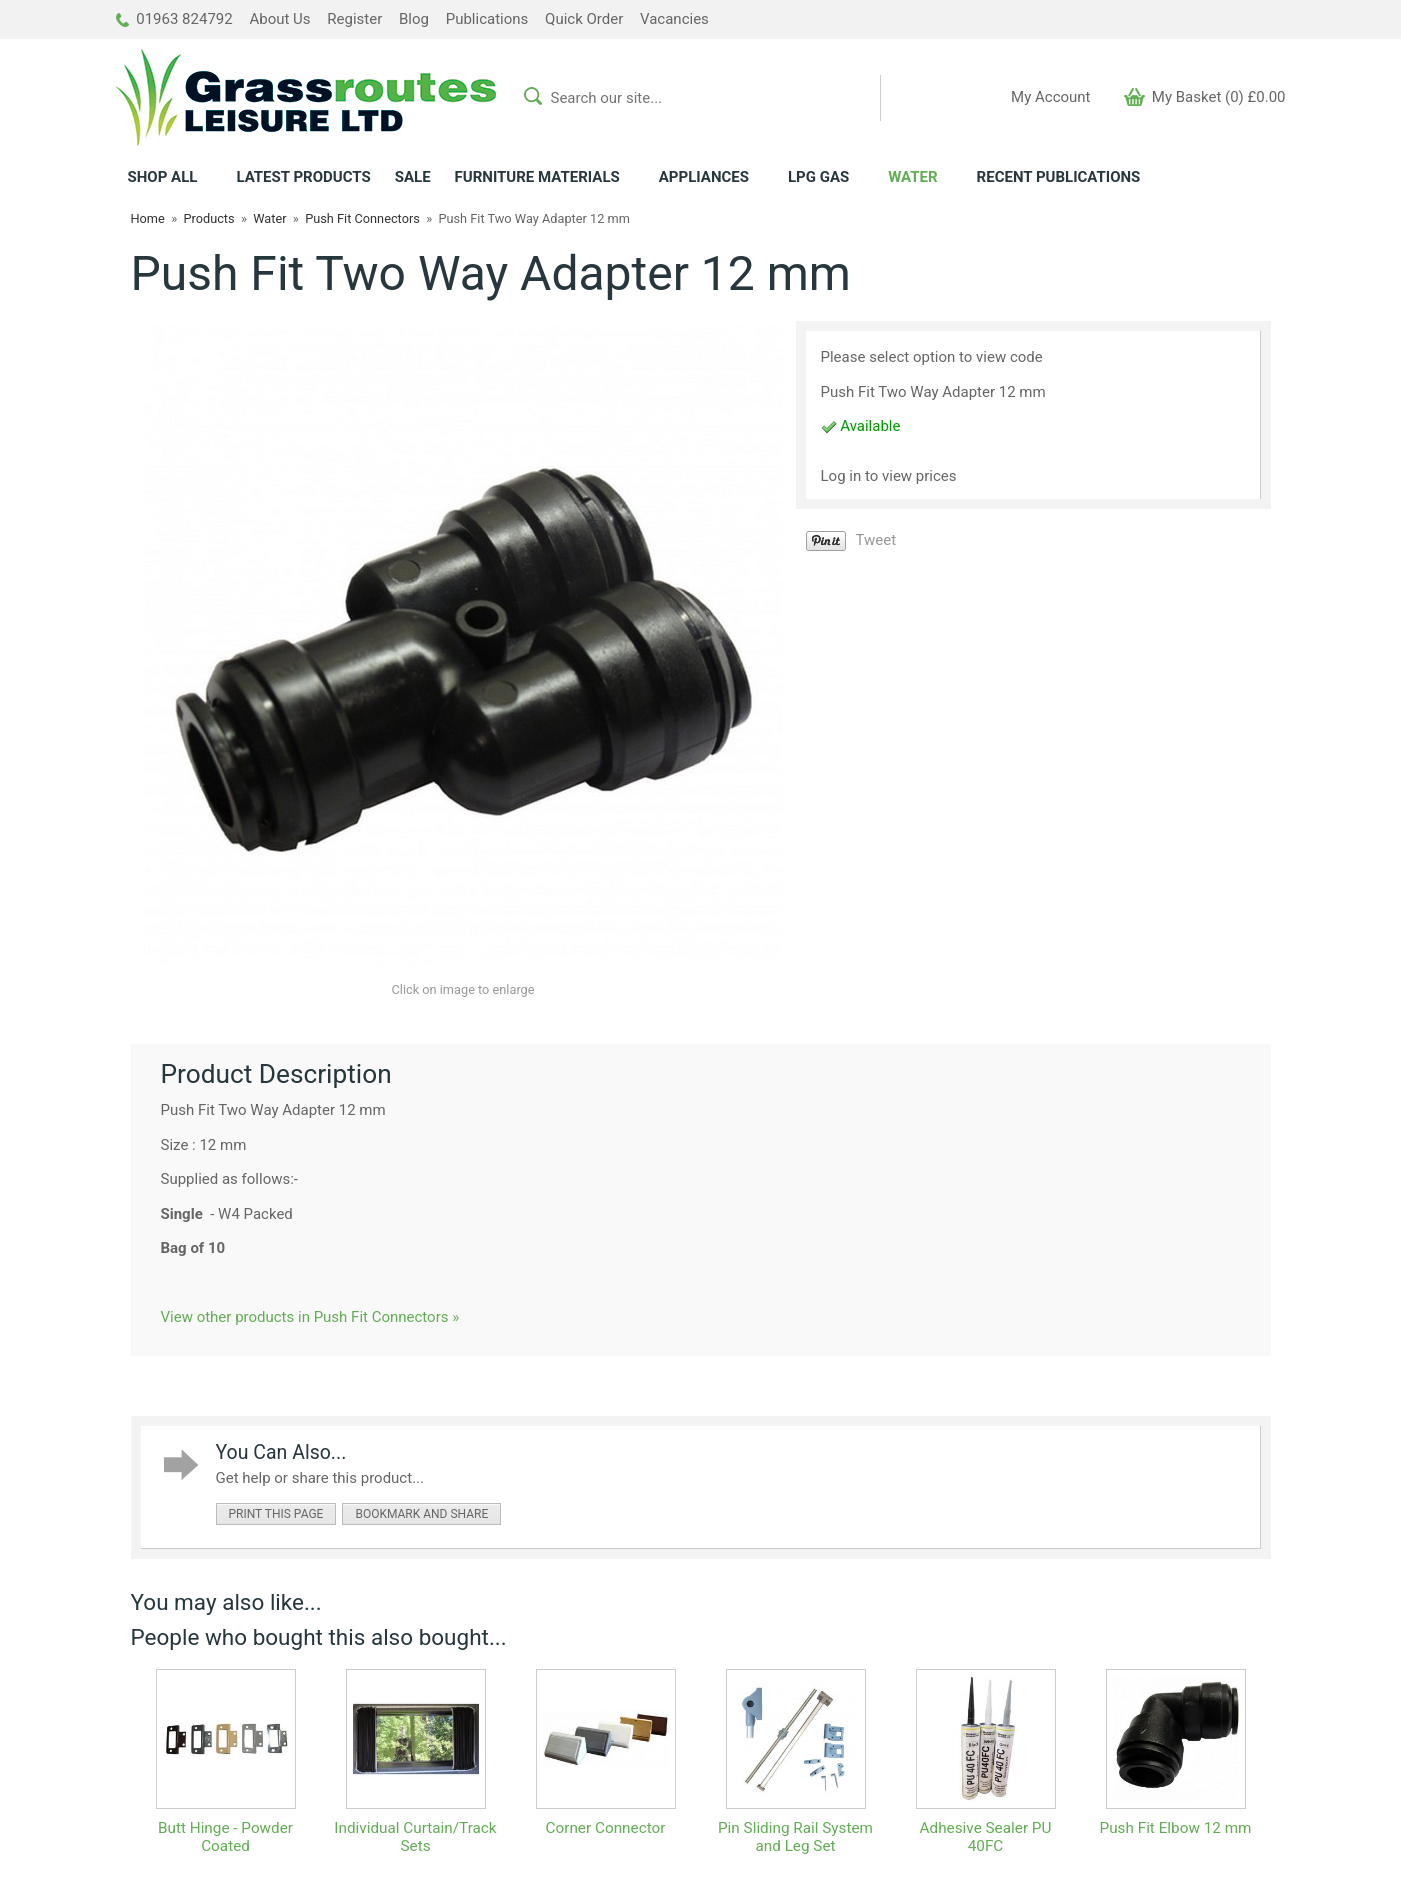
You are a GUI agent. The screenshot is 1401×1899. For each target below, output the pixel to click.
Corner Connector (606, 1828)
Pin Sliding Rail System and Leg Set (795, 1837)
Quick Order (584, 19)
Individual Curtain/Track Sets (415, 1837)
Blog (414, 19)
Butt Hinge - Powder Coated (225, 1837)
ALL (163, 177)
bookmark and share (421, 1514)
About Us (279, 19)
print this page (276, 1514)
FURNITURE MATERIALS (537, 177)
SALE (413, 177)
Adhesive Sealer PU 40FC (986, 1837)
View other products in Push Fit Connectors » (310, 1317)
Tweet (876, 540)
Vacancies (674, 19)
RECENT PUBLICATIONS (1059, 177)
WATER (912, 177)
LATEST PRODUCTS (303, 177)
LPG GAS (818, 177)
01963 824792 (174, 19)
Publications (487, 19)
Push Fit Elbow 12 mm (1175, 1828)
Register (354, 19)
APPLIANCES (704, 177)
